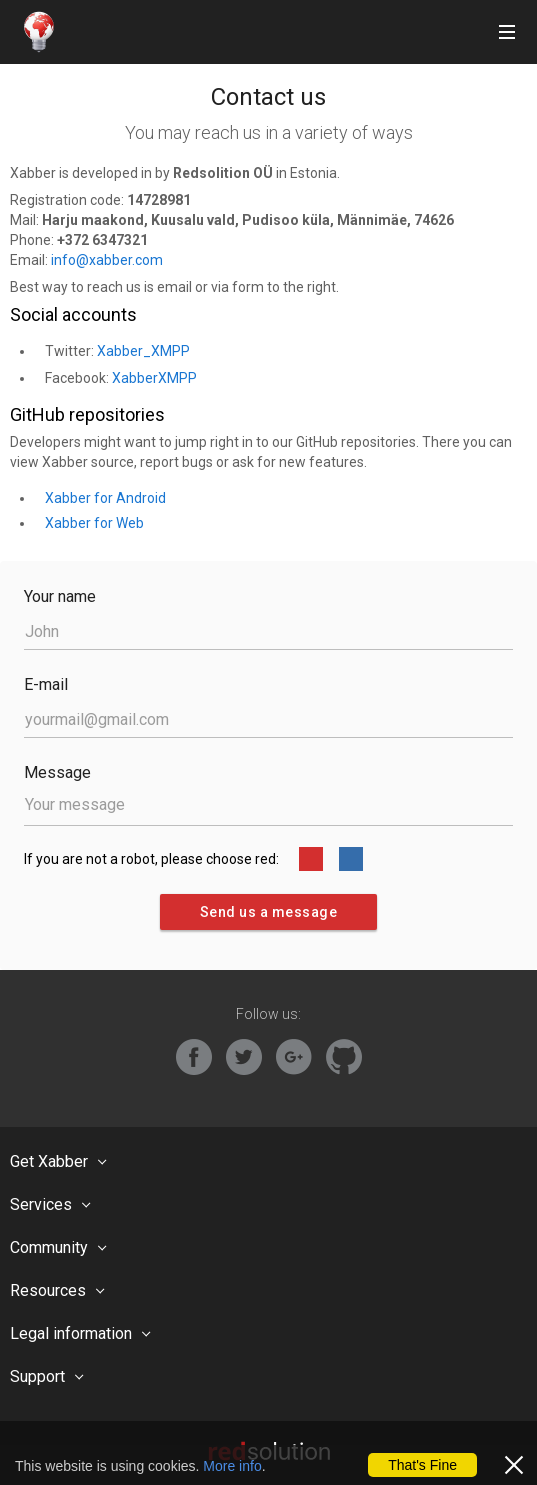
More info (232, 1466)
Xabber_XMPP (143, 351)
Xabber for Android (105, 498)
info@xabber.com (107, 260)
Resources (48, 1290)
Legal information (71, 1333)
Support (37, 1376)
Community (49, 1247)
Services (41, 1204)
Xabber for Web (94, 523)
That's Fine (422, 1465)
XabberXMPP (154, 378)
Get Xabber (49, 1161)
